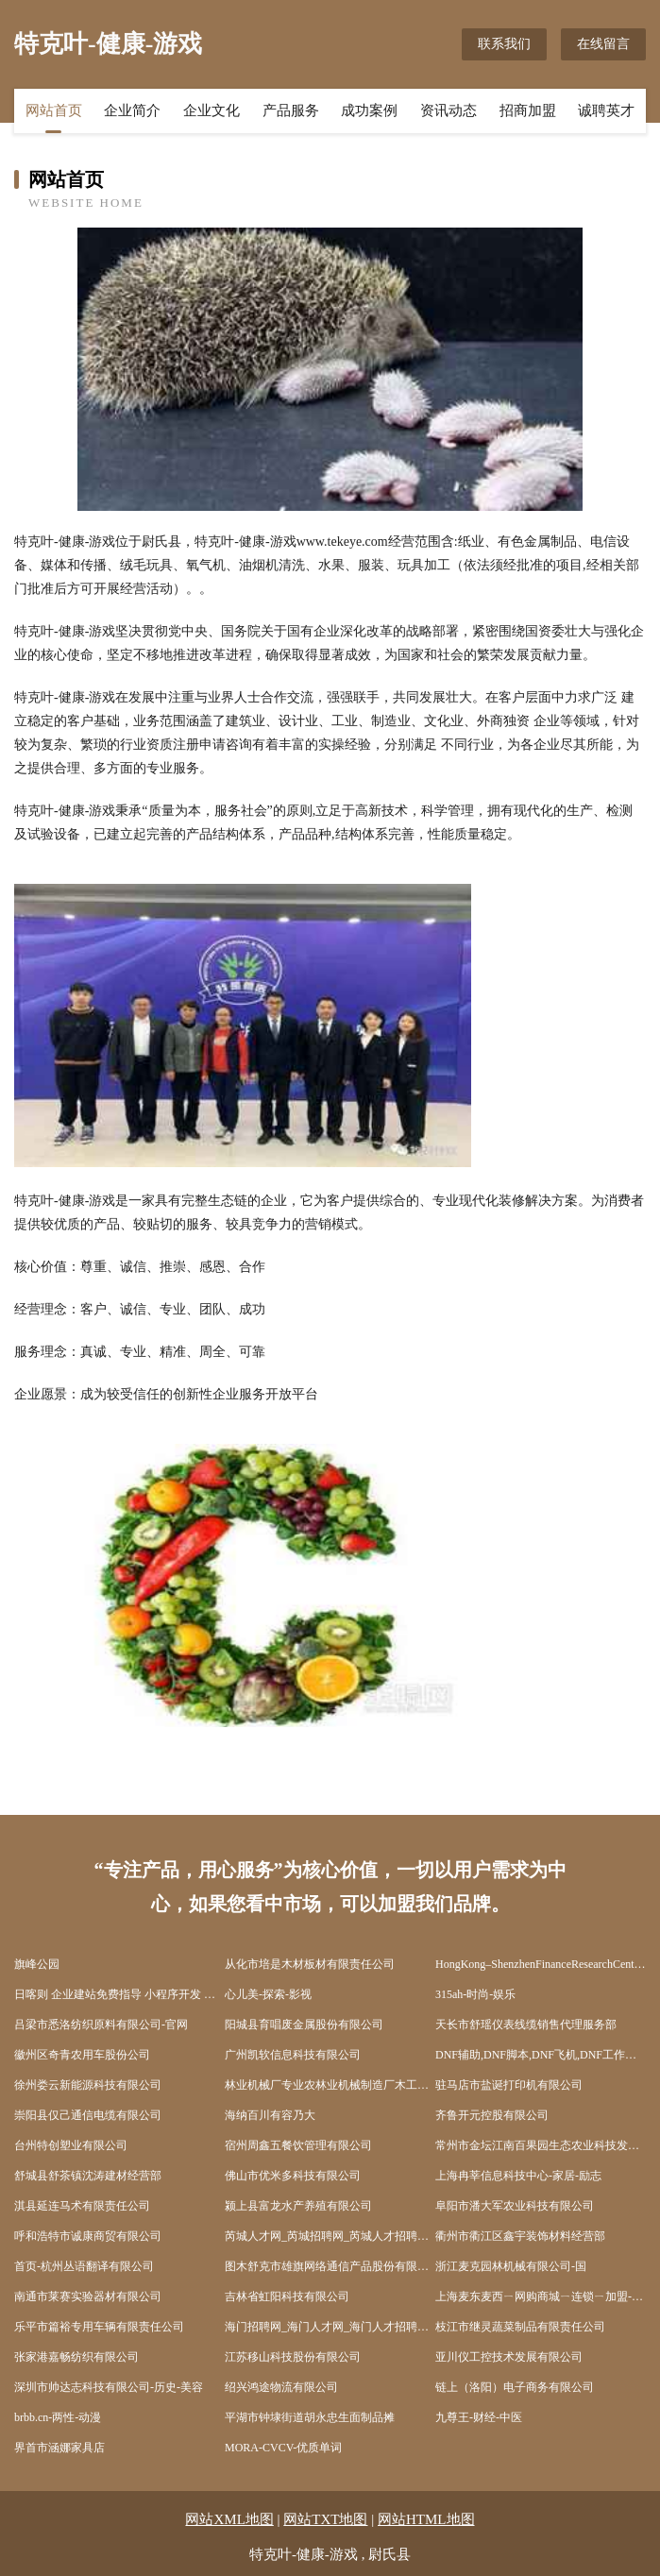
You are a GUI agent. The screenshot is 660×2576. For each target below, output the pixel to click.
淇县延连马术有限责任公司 (82, 2205)
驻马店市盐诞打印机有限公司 (509, 2085)
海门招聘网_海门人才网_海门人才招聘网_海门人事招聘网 (330, 2326)
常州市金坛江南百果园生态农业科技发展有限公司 (540, 2145)
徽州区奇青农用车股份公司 (82, 2054)
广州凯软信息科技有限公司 (293, 2054)
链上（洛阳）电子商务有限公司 (514, 2387)
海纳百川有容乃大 (270, 2115)
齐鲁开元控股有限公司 (492, 2115)
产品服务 (290, 110)
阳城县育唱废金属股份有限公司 (304, 2024)
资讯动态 (448, 110)
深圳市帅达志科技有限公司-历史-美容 (108, 2387)
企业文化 (211, 110)
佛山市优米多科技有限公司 (293, 2175)
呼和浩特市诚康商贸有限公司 (87, 2236)
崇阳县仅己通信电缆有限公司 (87, 2115)
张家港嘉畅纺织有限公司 (76, 2357)
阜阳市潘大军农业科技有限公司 (514, 2205)
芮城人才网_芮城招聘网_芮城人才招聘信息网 (330, 2236)
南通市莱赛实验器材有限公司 (87, 2296)
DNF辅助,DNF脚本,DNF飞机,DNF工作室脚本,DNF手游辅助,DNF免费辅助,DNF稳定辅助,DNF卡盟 (540, 2054)
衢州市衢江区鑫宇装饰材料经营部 (520, 2236)
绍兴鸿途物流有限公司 (281, 2387)
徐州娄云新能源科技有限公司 (87, 2085)
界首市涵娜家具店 (59, 2447)
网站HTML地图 (426, 2519)
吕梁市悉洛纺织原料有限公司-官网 (101, 2024)
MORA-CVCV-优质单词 (283, 2447)
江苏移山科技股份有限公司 (293, 2357)
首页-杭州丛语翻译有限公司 (84, 2266)
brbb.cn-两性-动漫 (57, 2417)
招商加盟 (527, 110)
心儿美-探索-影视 (268, 1994)
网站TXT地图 (325, 2519)
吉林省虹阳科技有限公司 (287, 2296)
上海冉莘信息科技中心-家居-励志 (518, 2175)
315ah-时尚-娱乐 (475, 1994)
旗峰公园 (36, 1964)
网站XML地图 (229, 2519)
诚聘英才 (606, 110)
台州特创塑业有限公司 (70, 2145)
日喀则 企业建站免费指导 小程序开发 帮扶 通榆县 (119, 1994)
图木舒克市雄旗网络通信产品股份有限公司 (330, 2266)
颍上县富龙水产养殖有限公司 (298, 2205)
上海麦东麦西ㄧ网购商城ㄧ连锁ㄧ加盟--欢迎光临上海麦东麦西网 (540, 2296)
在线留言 (603, 44)
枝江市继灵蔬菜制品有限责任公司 (520, 2326)
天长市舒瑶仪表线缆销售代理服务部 (526, 2024)
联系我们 (504, 44)
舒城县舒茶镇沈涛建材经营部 (87, 2175)
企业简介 (132, 110)
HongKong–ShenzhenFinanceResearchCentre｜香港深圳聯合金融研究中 (540, 1964)
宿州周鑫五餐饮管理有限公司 (298, 2145)
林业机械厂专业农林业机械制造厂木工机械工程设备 (330, 2085)
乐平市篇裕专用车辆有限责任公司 (99, 2326)
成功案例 (369, 110)
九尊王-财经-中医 (478, 2417)
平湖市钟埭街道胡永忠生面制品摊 (310, 2417)
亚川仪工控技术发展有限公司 (509, 2357)
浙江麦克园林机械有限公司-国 (510, 2266)
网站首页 (53, 110)
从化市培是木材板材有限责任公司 (310, 1964)
